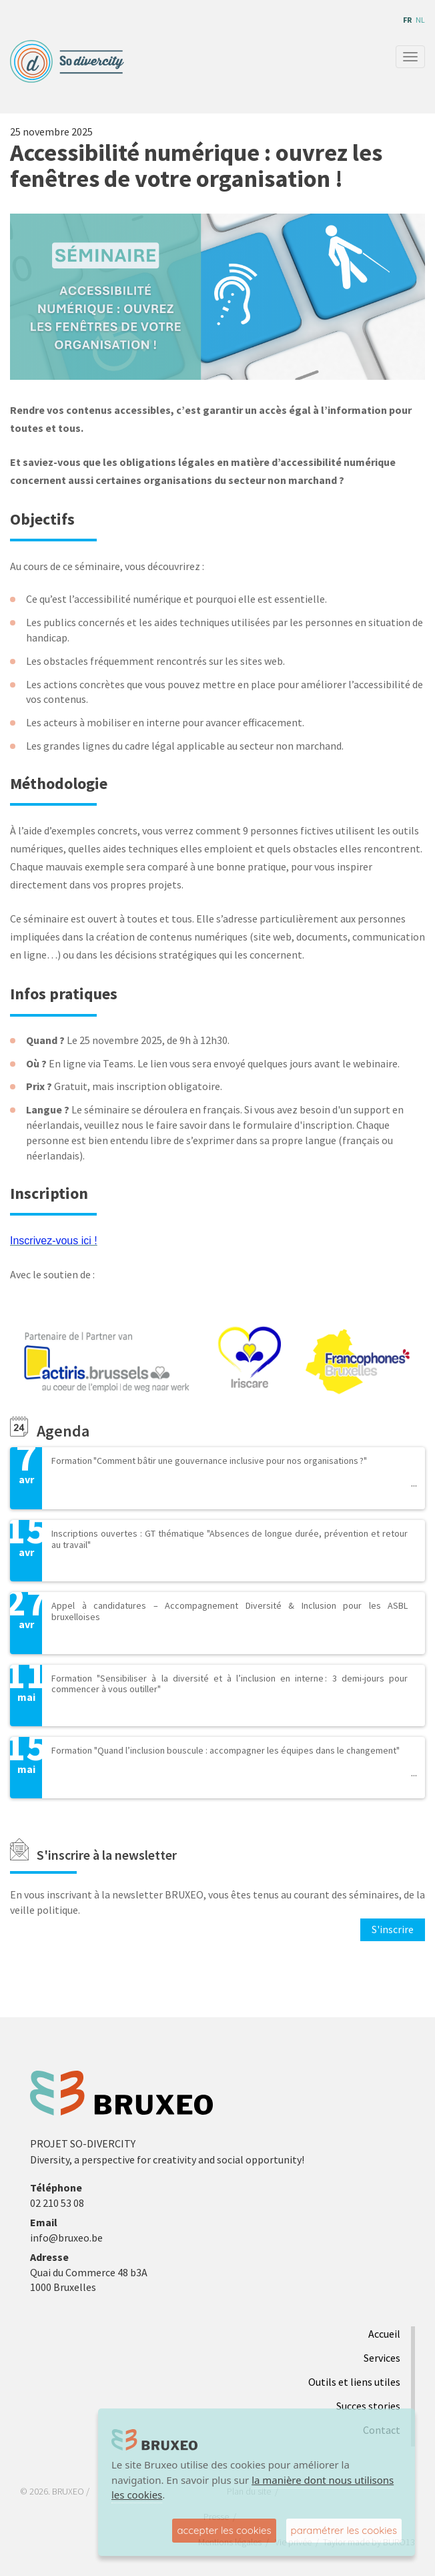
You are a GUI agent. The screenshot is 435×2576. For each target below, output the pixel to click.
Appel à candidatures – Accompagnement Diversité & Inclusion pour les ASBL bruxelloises (229, 1611)
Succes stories (368, 2405)
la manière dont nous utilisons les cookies (252, 2487)
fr (407, 20)
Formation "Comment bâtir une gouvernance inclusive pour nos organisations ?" (209, 1461)
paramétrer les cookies (344, 2530)
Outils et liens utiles (354, 2381)
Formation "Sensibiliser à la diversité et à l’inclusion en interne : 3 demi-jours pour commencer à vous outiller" (229, 1684)
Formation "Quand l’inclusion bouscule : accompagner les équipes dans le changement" (225, 1750)
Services (382, 2357)
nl (420, 20)
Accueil (384, 2333)
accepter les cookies (224, 2530)
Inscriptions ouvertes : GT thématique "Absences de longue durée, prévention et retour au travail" (229, 1539)
